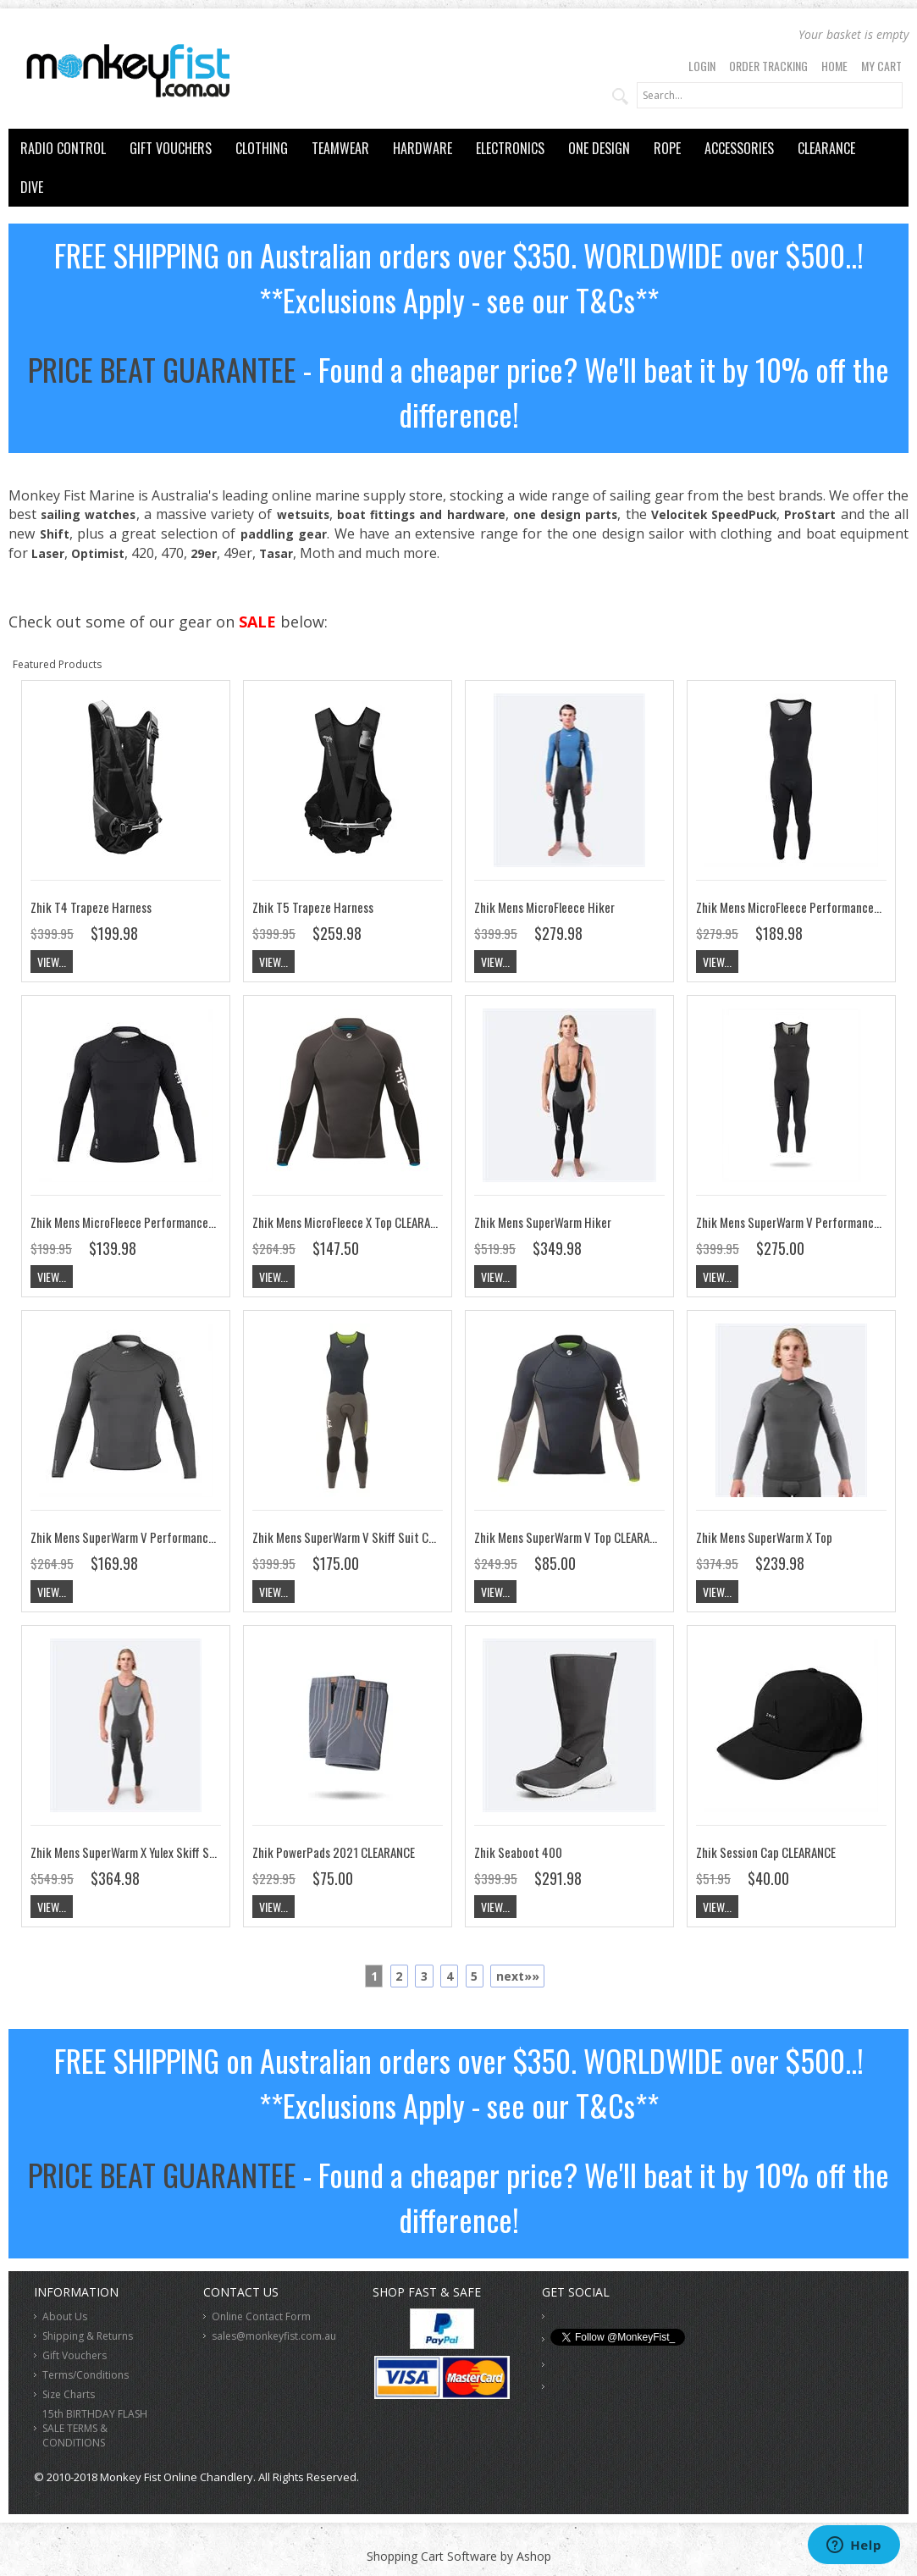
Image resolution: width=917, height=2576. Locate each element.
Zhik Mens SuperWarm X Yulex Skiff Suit (127, 1852)
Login (701, 66)
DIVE (31, 187)
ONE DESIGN (599, 148)
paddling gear (284, 534)
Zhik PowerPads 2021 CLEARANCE (333, 1852)
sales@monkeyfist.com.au (274, 2336)
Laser (47, 553)
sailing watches (88, 514)
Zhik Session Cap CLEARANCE (766, 1852)
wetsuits (303, 514)
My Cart (881, 66)
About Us (64, 2316)
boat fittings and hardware (421, 514)
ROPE (667, 148)
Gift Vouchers (74, 2355)
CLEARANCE (826, 148)
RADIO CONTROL (63, 148)
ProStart (810, 514)
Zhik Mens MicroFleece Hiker (544, 907)
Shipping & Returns (87, 2336)
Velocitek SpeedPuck (713, 514)
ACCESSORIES (739, 148)
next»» (517, 1976)
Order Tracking (768, 66)
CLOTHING (261, 148)
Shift (54, 534)
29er (204, 553)
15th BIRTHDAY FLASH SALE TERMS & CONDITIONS (94, 2428)
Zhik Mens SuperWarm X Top (764, 1537)
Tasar (276, 553)
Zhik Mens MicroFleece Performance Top (129, 1222)
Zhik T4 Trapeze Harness (91, 907)
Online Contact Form (261, 2316)
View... (51, 961)
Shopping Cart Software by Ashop (459, 2556)
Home (834, 66)
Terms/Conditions (85, 2375)
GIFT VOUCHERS (171, 148)
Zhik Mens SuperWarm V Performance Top (132, 1537)
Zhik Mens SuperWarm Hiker (542, 1222)
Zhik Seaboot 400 (518, 1852)
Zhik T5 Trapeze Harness (312, 907)
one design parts (565, 514)
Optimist (97, 553)
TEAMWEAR (340, 148)
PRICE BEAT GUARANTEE (162, 368)
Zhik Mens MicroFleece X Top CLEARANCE (350, 1222)
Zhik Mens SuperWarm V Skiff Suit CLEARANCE (364, 1537)
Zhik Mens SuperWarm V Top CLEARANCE (571, 1537)
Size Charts (68, 2394)
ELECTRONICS (510, 148)
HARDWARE (422, 148)
